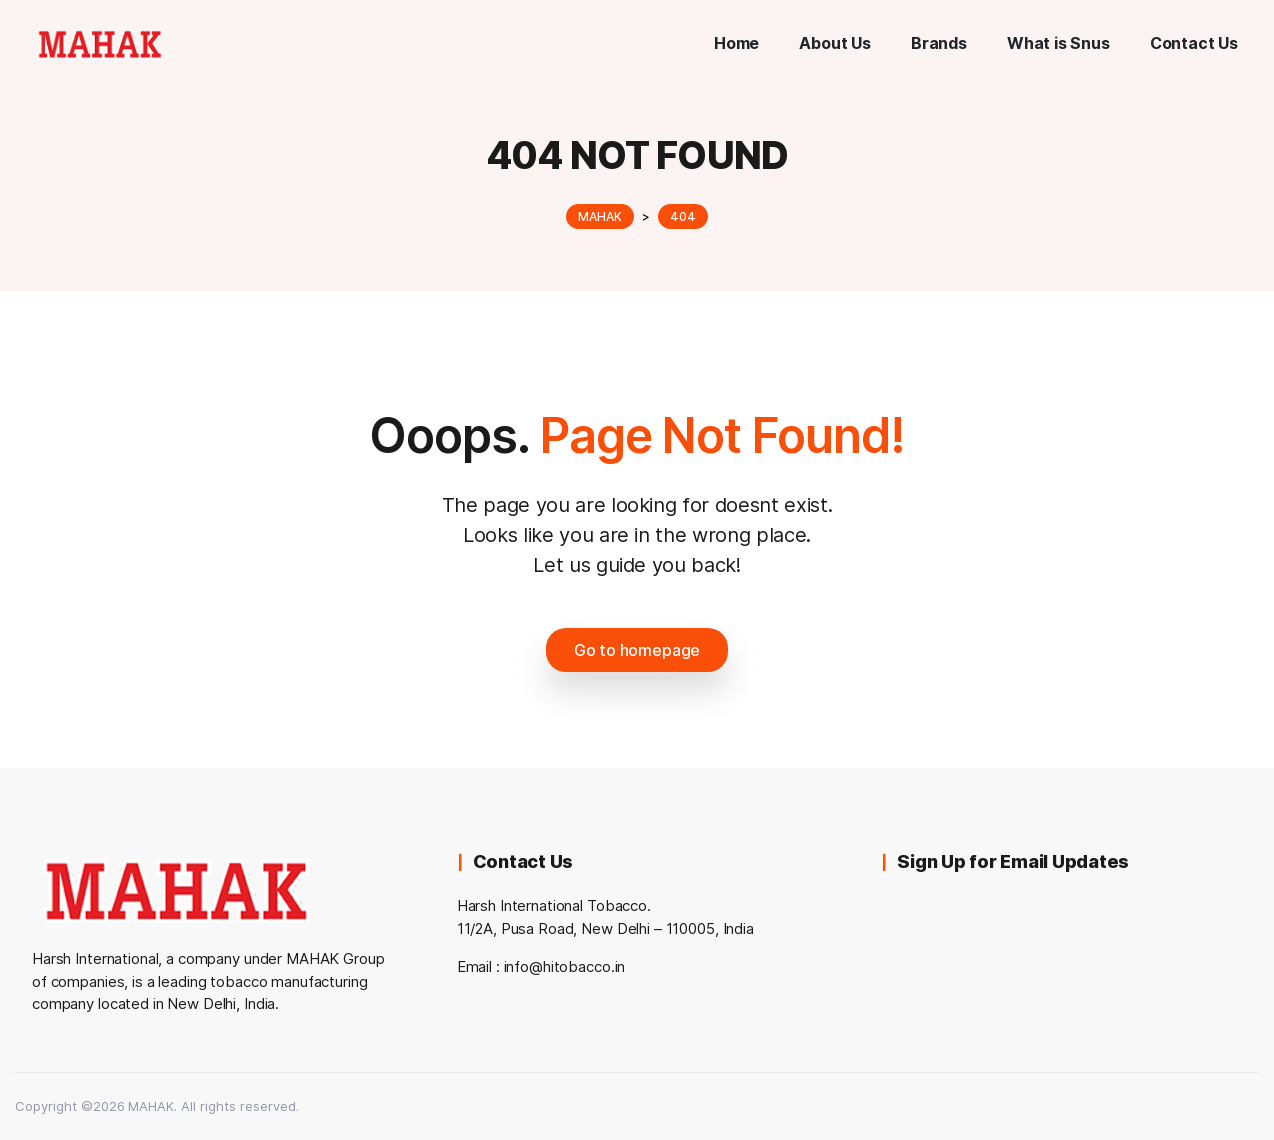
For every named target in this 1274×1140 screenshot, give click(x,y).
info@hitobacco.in (565, 966)
